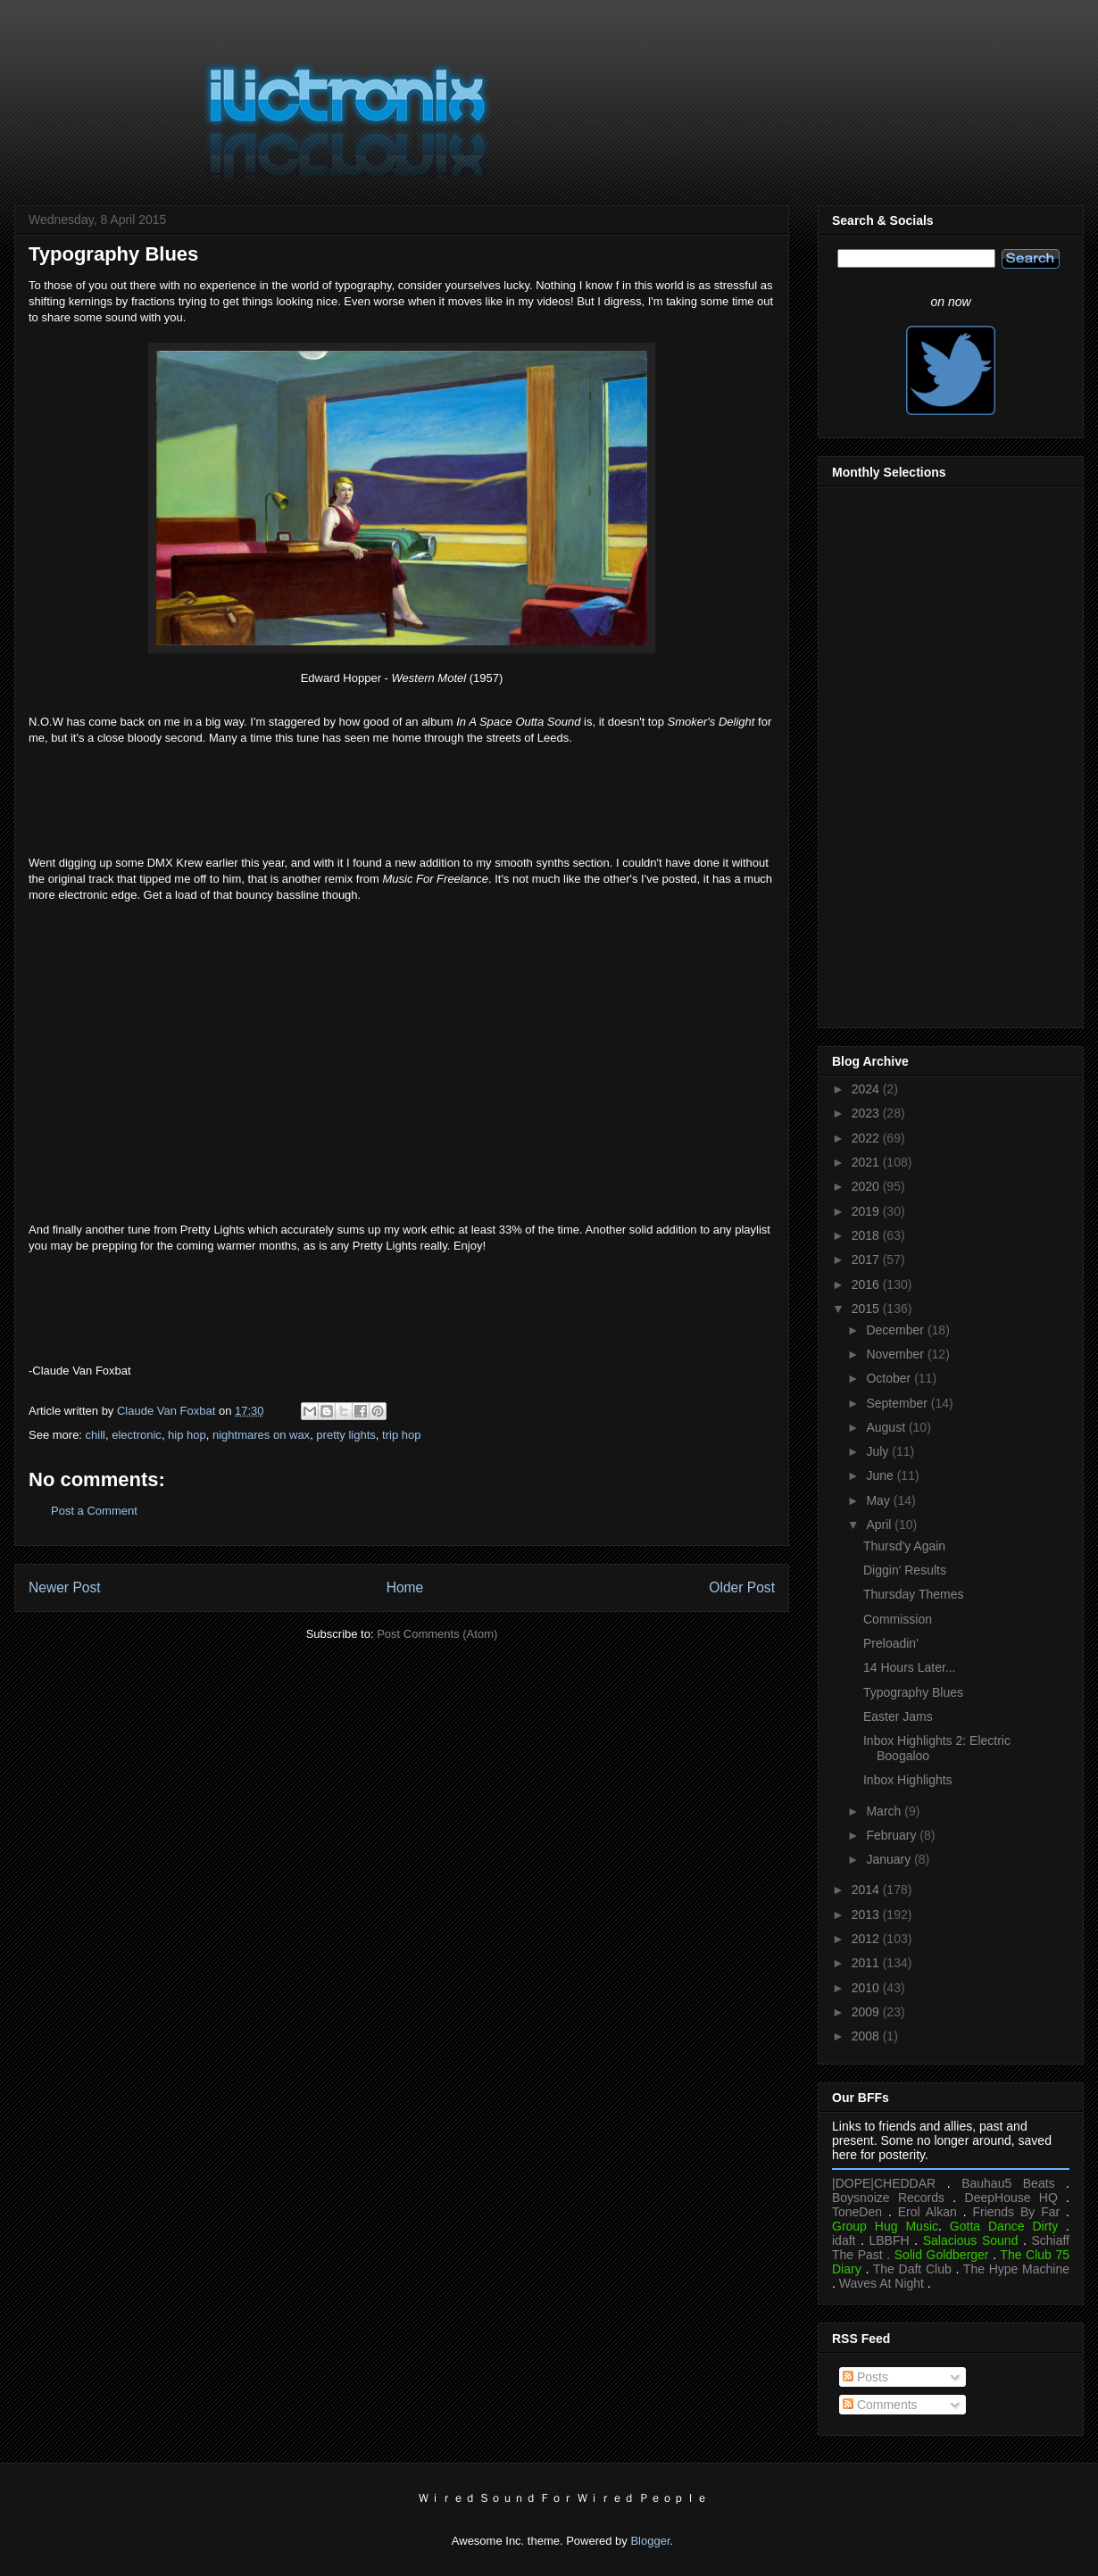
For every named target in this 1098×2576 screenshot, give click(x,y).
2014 (867, 1889)
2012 (867, 1939)
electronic (137, 1435)
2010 (867, 1988)
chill (95, 1435)
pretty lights (345, 1435)
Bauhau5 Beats (1007, 2183)
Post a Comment (94, 1510)
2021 (867, 1162)
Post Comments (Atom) (437, 1634)
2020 (867, 1186)
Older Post (742, 1587)
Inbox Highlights (907, 1780)
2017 (867, 1259)
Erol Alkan (927, 2212)
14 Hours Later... (909, 1667)
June (881, 1475)
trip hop (401, 1435)
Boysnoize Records (888, 2197)
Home (405, 1587)
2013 (867, 1914)
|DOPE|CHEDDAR (884, 2183)
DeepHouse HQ (1011, 2197)
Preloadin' (891, 1643)
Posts (865, 2377)
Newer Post (65, 1587)
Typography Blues (913, 1692)
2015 (867, 1308)
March (885, 1811)
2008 (867, 2036)
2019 (867, 1211)
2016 (867, 1284)
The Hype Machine (1016, 2269)
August (887, 1427)
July (879, 1451)
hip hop (187, 1435)
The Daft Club (912, 2269)
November (896, 1354)
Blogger (650, 2540)
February (892, 1835)
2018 (867, 1235)
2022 (867, 1138)
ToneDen (857, 2212)
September (898, 1403)
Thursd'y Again (904, 1546)
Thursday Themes (913, 1594)
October (890, 1378)
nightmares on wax (261, 1435)
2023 (867, 1113)
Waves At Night (881, 2283)
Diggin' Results (904, 1570)
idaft (843, 2240)
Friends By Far (1016, 2212)
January (890, 1859)
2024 (867, 1089)
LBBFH (889, 2240)
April (880, 1524)
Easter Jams (898, 1716)
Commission (897, 1619)
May (879, 1500)
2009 (867, 2012)
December (896, 1330)
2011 (867, 1963)
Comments (880, 2404)
